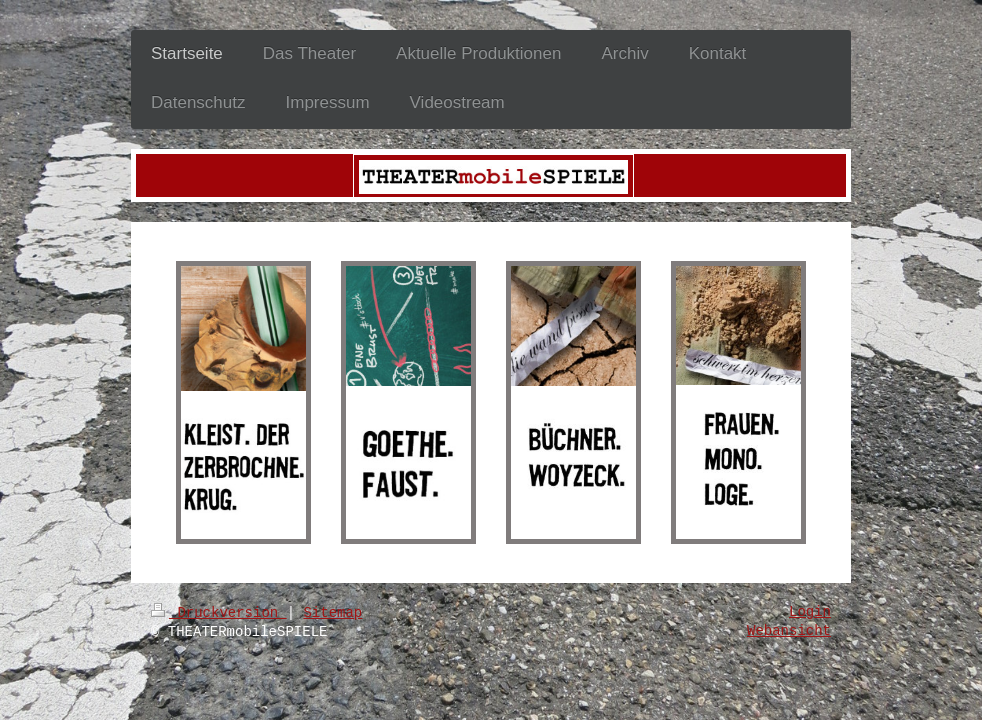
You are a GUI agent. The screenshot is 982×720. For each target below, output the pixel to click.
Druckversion (219, 613)
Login (810, 612)
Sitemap (332, 613)
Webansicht (789, 631)
